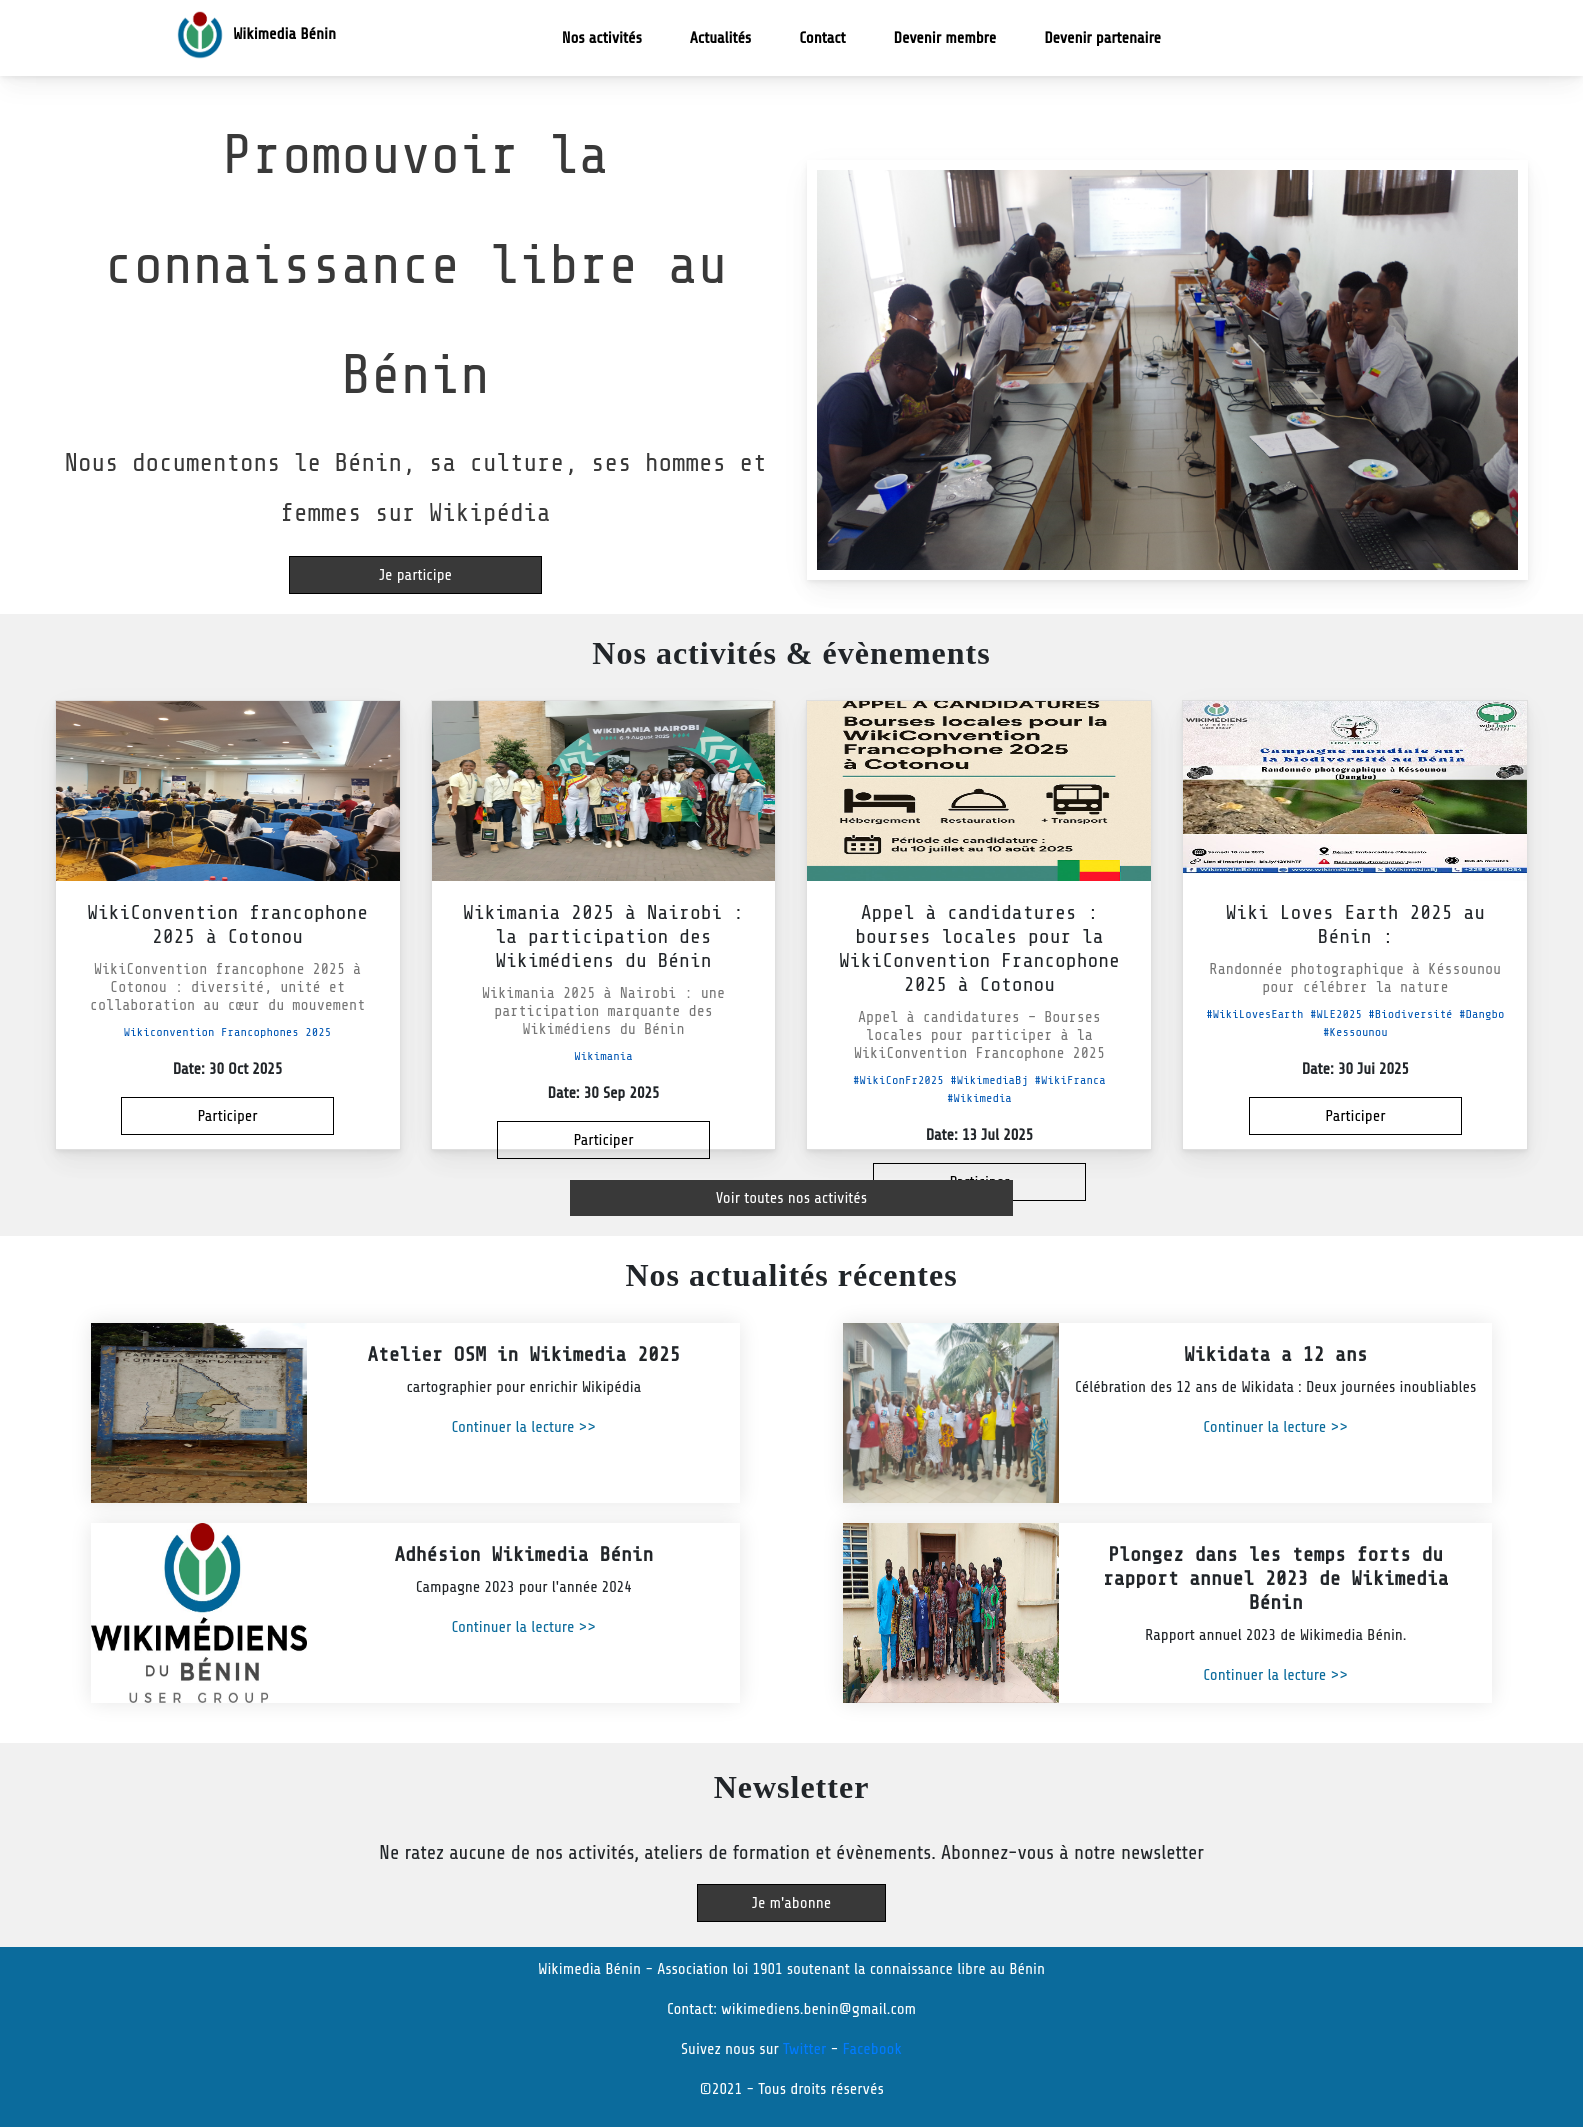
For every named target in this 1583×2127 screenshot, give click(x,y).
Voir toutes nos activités (791, 1198)
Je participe (415, 575)
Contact (822, 38)
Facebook (871, 2049)
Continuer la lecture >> (523, 1427)
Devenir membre (945, 38)
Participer (227, 1116)
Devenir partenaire (1102, 38)
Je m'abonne (791, 1903)
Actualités (720, 38)
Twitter (804, 2049)
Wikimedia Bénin (254, 35)
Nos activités (622, 36)
